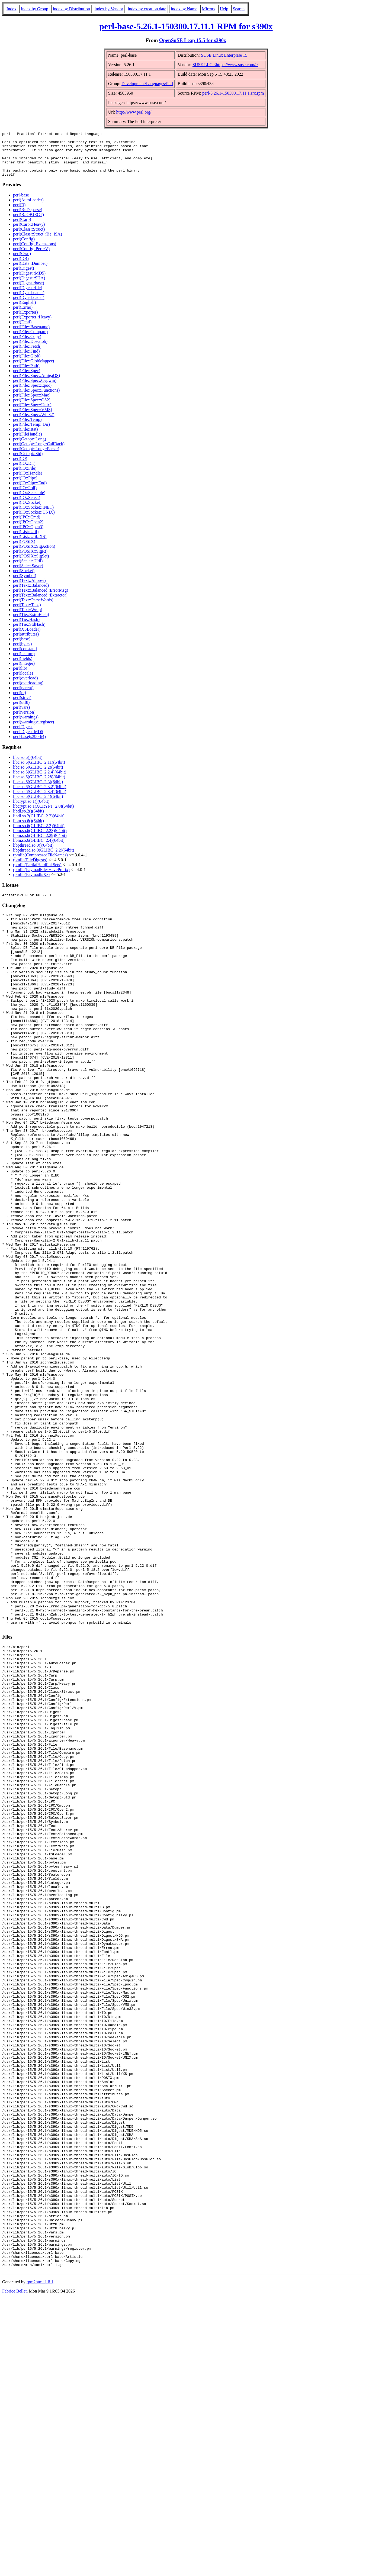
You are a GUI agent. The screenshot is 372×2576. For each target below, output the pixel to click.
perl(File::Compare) (30, 340)
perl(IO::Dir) (24, 472)
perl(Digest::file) (27, 296)
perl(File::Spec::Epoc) (32, 394)
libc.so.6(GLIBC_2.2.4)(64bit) (39, 781)
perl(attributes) (26, 643)
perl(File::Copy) (27, 345)
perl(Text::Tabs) (27, 613)
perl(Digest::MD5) (29, 282)
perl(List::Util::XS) (30, 545)
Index (11, 9)
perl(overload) (25, 687)
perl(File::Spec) (26, 379)
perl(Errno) (23, 316)
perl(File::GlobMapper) (33, 369)
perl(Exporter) (25, 321)
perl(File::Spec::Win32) (33, 423)
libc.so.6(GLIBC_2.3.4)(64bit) (39, 800)
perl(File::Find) (26, 360)
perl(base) (21, 648)
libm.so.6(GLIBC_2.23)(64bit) (40, 839)
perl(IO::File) (24, 477)
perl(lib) (20, 677)
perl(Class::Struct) (29, 238)
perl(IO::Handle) (27, 482)
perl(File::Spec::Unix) (32, 413)
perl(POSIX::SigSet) (31, 565)
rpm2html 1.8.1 (40, 2560)
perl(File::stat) (25, 438)
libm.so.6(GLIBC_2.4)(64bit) (39, 849)
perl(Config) (24, 248)
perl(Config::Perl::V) (31, 257)
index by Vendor (109, 9)
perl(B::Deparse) (27, 218)
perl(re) (19, 701)
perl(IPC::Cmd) (26, 526)
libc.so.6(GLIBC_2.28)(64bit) (39, 786)
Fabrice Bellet (14, 2569)
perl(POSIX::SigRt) (30, 560)
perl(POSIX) (24, 550)
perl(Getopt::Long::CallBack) (39, 452)
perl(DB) (21, 267)
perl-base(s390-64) (29, 745)
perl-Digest (23, 735)
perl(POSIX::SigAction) (34, 555)
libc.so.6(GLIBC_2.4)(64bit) (38, 805)
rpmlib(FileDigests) (30, 868)
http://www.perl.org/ (134, 112)
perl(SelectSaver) (28, 574)
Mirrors (208, 9)
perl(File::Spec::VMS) (32, 418)
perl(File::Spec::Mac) (31, 404)
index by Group (34, 9)
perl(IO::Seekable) (29, 501)
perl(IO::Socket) (27, 511)
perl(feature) (24, 662)
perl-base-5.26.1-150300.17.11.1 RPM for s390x (185, 26)
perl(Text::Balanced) (31, 594)
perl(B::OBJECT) (28, 223)
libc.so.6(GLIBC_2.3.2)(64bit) (39, 795)
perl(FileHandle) (27, 443)
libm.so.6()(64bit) (28, 829)
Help (224, 9)
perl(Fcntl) (22, 330)
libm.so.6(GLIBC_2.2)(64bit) (39, 834)
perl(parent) (23, 696)
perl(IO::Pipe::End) (30, 491)
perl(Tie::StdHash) (29, 633)
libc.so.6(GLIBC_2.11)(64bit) (39, 771)
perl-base (21, 204)
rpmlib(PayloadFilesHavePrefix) (41, 878)
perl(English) (24, 311)
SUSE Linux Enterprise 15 (224, 55)
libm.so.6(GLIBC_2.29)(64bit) (40, 844)
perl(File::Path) (26, 374)
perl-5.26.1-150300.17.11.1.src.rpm (233, 93)
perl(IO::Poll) (25, 496)
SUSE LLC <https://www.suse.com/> (225, 64)
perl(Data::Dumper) (30, 272)
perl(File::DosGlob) (30, 350)
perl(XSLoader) (26, 638)
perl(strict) (22, 706)
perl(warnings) (26, 726)
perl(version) (24, 721)
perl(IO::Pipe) (25, 487)
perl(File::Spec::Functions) (36, 399)
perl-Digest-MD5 (28, 740)
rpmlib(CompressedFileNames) (40, 864)
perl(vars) (21, 716)
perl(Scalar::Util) (28, 570)
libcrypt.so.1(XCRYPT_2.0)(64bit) (43, 815)
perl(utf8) (21, 711)
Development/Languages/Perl (147, 83)
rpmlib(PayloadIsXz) (31, 883)
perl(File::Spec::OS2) (31, 409)
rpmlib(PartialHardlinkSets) (37, 873)
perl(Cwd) (22, 262)
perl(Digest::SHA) (29, 287)
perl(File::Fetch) (27, 355)
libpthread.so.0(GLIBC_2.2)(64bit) (43, 859)
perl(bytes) (22, 652)
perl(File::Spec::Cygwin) (34, 389)
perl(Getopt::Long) (29, 448)
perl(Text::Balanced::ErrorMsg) (40, 599)
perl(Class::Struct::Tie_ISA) (37, 243)
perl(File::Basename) (31, 335)
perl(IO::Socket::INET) (33, 516)
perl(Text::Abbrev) (29, 589)
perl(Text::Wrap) (27, 618)
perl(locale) (23, 682)
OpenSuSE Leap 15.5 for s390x (192, 40)
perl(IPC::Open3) (28, 535)
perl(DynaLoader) (28, 301)
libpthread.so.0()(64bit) (33, 854)
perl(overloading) (28, 691)
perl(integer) (24, 672)
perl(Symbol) (24, 584)
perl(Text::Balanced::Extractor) (40, 604)
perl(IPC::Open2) (28, 530)
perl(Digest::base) (28, 291)
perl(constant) (25, 657)
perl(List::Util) (26, 540)
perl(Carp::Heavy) (29, 233)
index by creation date (147, 9)
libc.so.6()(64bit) (27, 766)
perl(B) (19, 213)
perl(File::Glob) (26, 365)
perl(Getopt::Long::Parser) (36, 457)
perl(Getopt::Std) (28, 462)
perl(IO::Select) (26, 506)
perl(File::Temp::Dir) (31, 433)
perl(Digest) (23, 277)
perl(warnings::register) (33, 730)
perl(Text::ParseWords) (33, 609)
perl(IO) (20, 467)
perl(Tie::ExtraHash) (31, 623)
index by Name (184, 9)
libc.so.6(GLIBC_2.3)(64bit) (38, 790)
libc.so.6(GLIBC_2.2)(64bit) (38, 776)
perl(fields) (22, 667)
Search (239, 9)
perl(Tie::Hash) (26, 628)
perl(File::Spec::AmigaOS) (36, 384)
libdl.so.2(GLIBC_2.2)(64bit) (39, 825)
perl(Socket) (23, 579)
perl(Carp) (22, 228)
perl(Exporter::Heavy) (32, 326)
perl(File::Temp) (27, 428)
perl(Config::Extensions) (34, 252)
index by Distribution (71, 9)
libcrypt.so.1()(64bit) (31, 810)
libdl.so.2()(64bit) (28, 820)
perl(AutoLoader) (28, 209)
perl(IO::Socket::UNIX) (34, 521)
